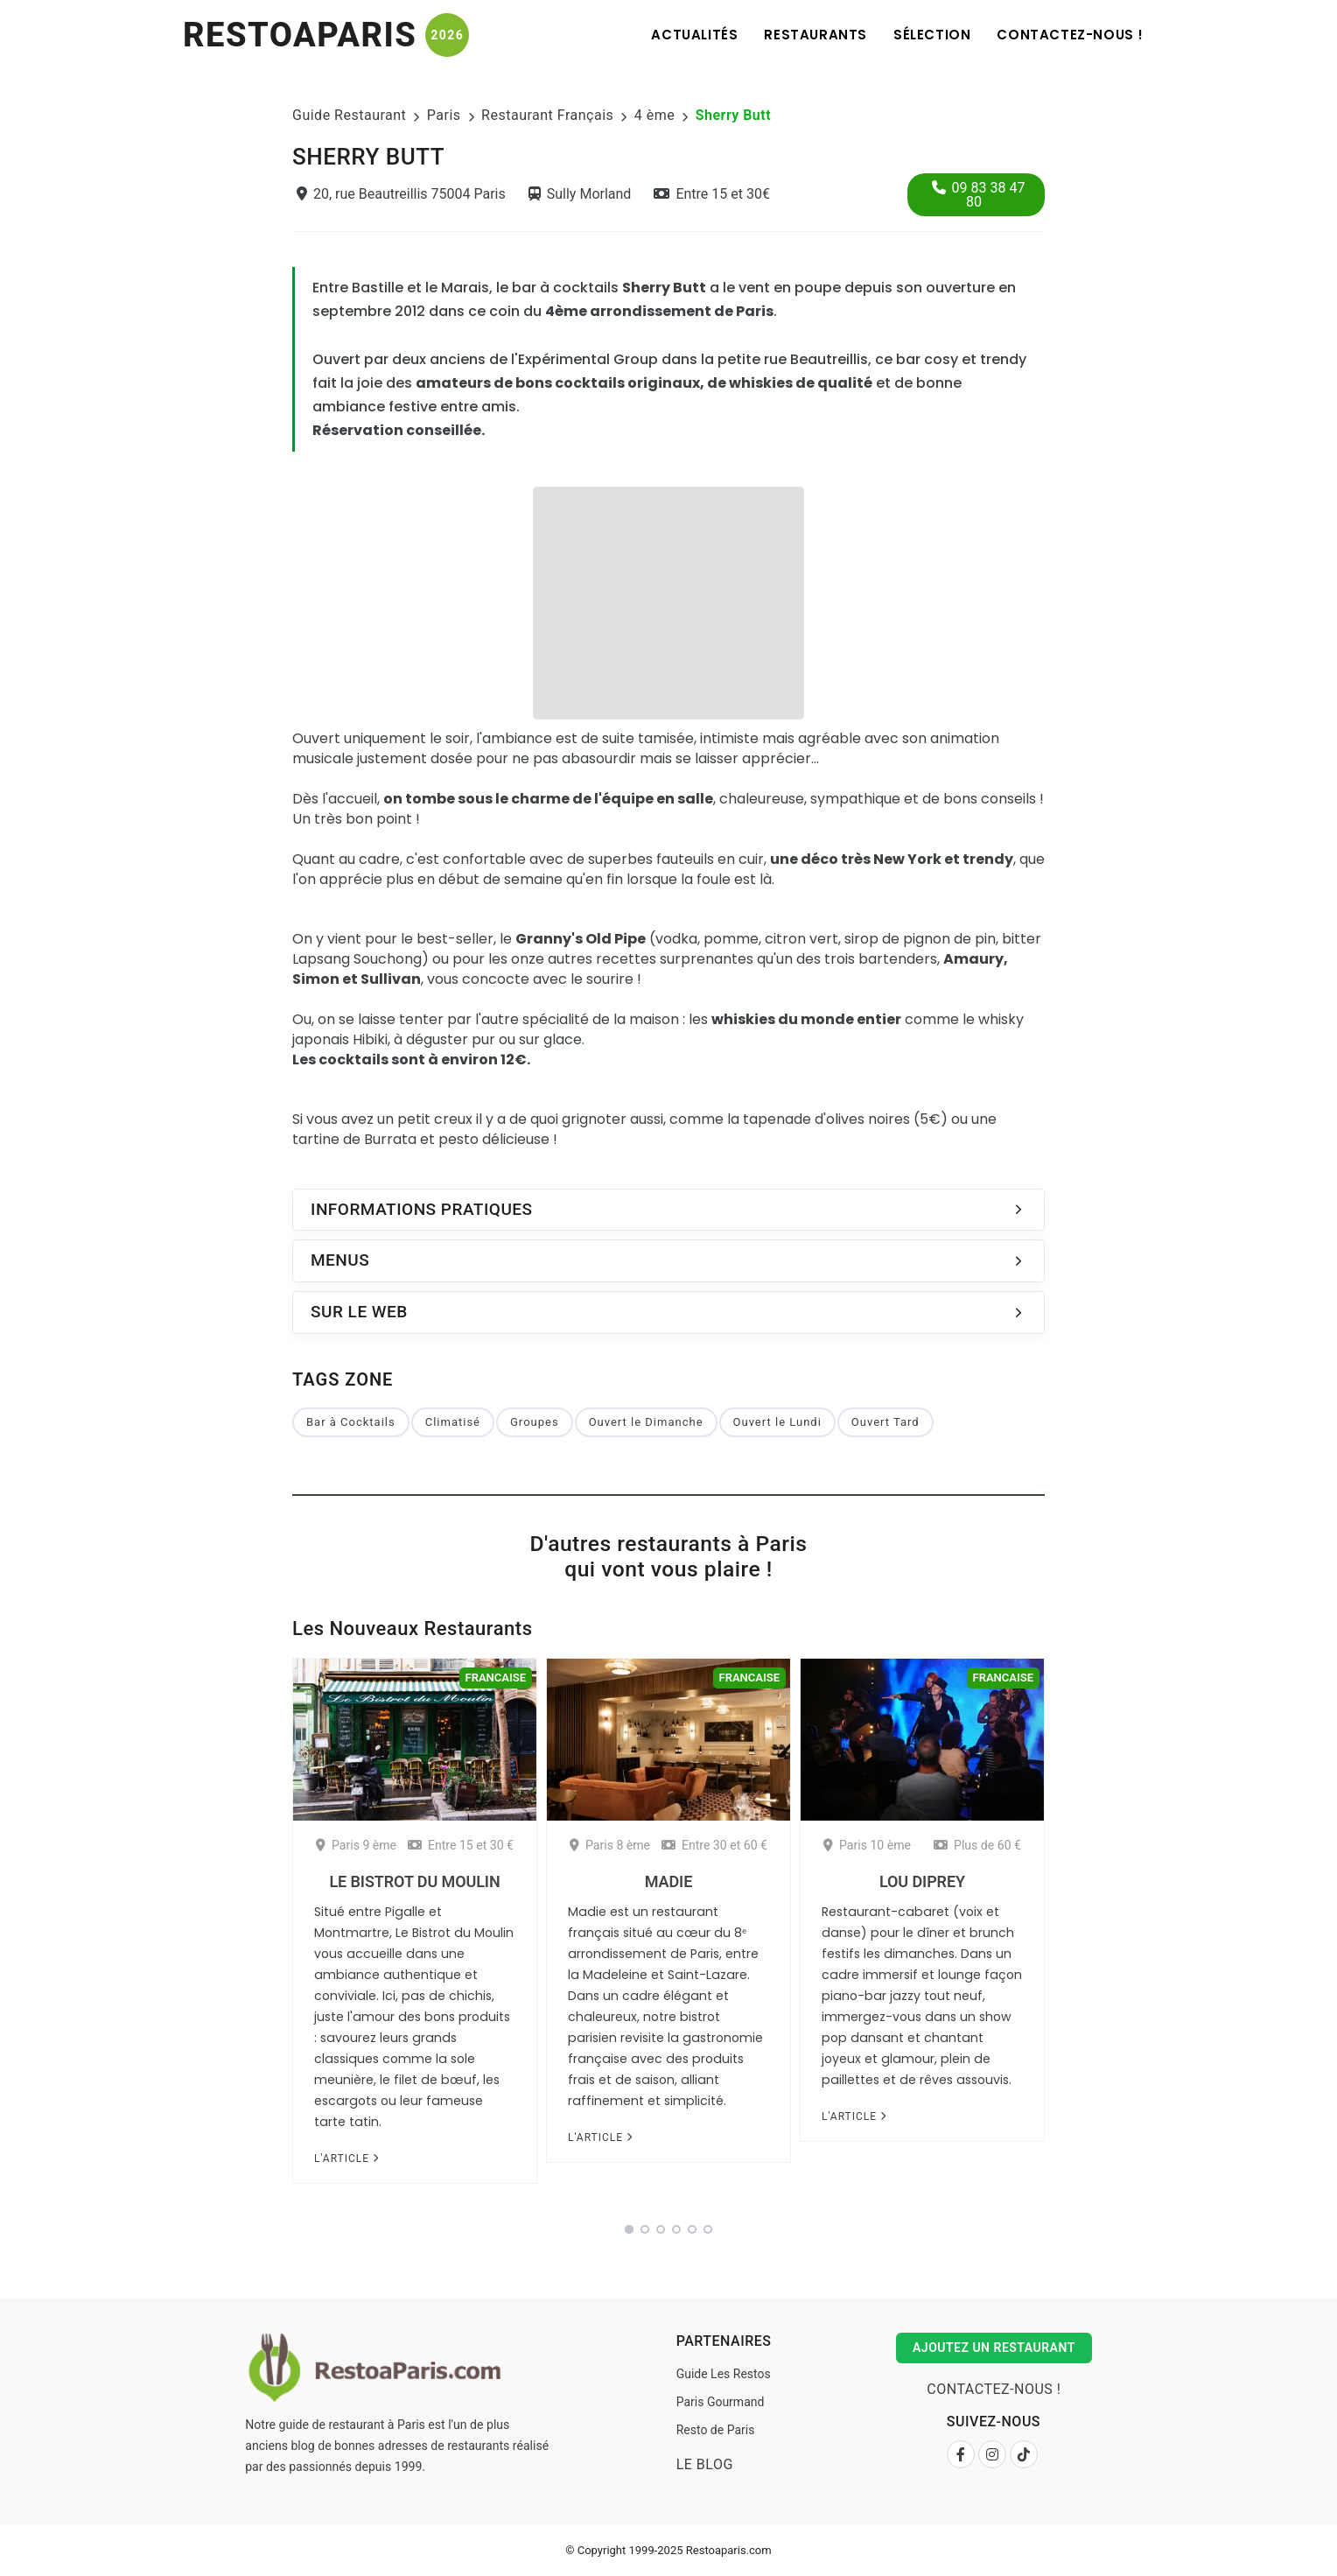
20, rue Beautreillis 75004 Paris (401, 194)
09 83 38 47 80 (979, 194)
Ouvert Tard (885, 1421)
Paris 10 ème (867, 1845)
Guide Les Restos (723, 2374)
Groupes (534, 1421)
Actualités (694, 34)
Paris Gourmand (720, 2402)
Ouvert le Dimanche (646, 1421)
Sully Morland (580, 194)
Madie (668, 1881)
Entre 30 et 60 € (714, 1845)
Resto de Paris (715, 2430)
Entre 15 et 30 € (461, 1845)
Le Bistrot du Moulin (414, 1881)
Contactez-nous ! (1070, 34)
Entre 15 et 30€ (712, 194)
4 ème (654, 115)
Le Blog (704, 2464)
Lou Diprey (922, 1881)
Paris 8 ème (610, 1845)
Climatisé (452, 1421)
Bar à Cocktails (351, 1421)
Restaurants (815, 34)
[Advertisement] (668, 600)
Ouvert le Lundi (777, 1421)
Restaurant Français (547, 115)
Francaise (496, 1677)
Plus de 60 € (977, 1845)
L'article (346, 2158)
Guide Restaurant (349, 115)
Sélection (931, 34)
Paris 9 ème (356, 1845)
